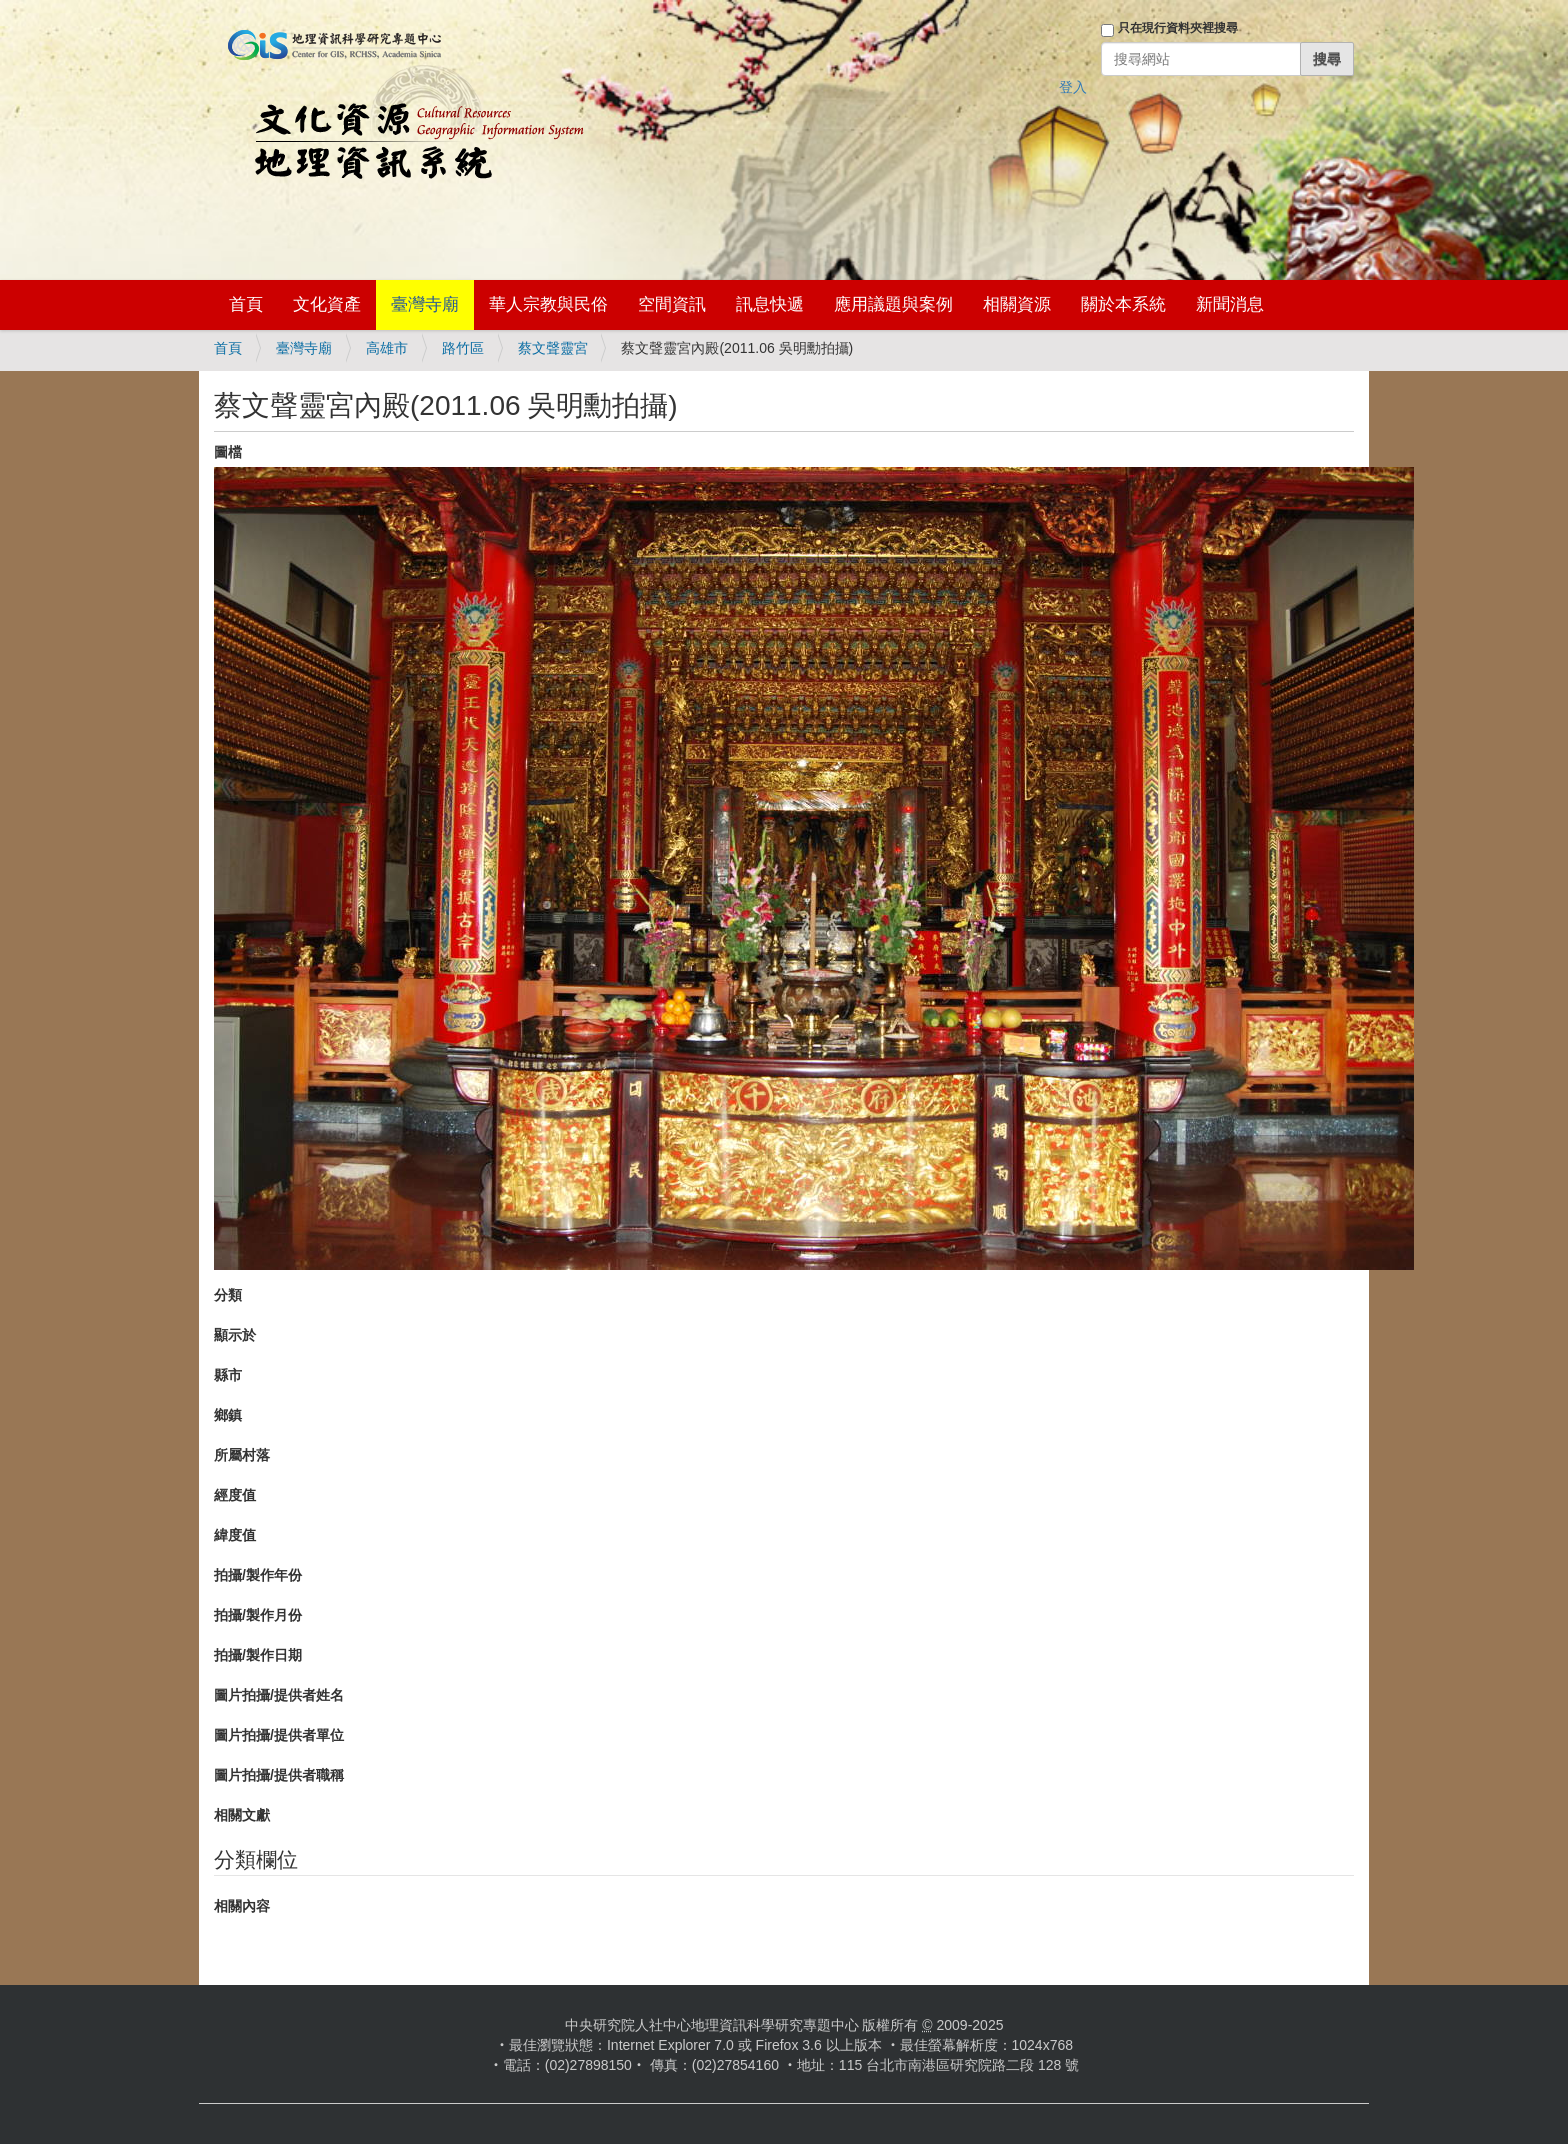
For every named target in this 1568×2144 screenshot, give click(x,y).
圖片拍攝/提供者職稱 (279, 1775)
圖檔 (228, 452)
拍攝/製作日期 (258, 1655)
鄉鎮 (228, 1415)
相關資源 (1017, 304)
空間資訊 (672, 304)
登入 (1073, 87)
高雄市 (387, 348)
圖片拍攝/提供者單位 (279, 1735)
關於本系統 (1123, 304)
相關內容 (242, 1906)
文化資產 (327, 304)
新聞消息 (1230, 304)
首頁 (246, 304)
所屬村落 (242, 1455)
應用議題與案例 (893, 304)
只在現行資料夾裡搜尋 (1178, 28)
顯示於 (235, 1335)
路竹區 (463, 348)
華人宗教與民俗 (548, 304)
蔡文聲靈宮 (553, 348)
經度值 (235, 1495)
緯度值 (235, 1535)
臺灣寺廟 (425, 304)
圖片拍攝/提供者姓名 (279, 1695)
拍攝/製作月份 (258, 1615)
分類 (228, 1295)
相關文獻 (242, 1815)
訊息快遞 (770, 304)
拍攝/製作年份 (258, 1575)
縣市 (228, 1375)
